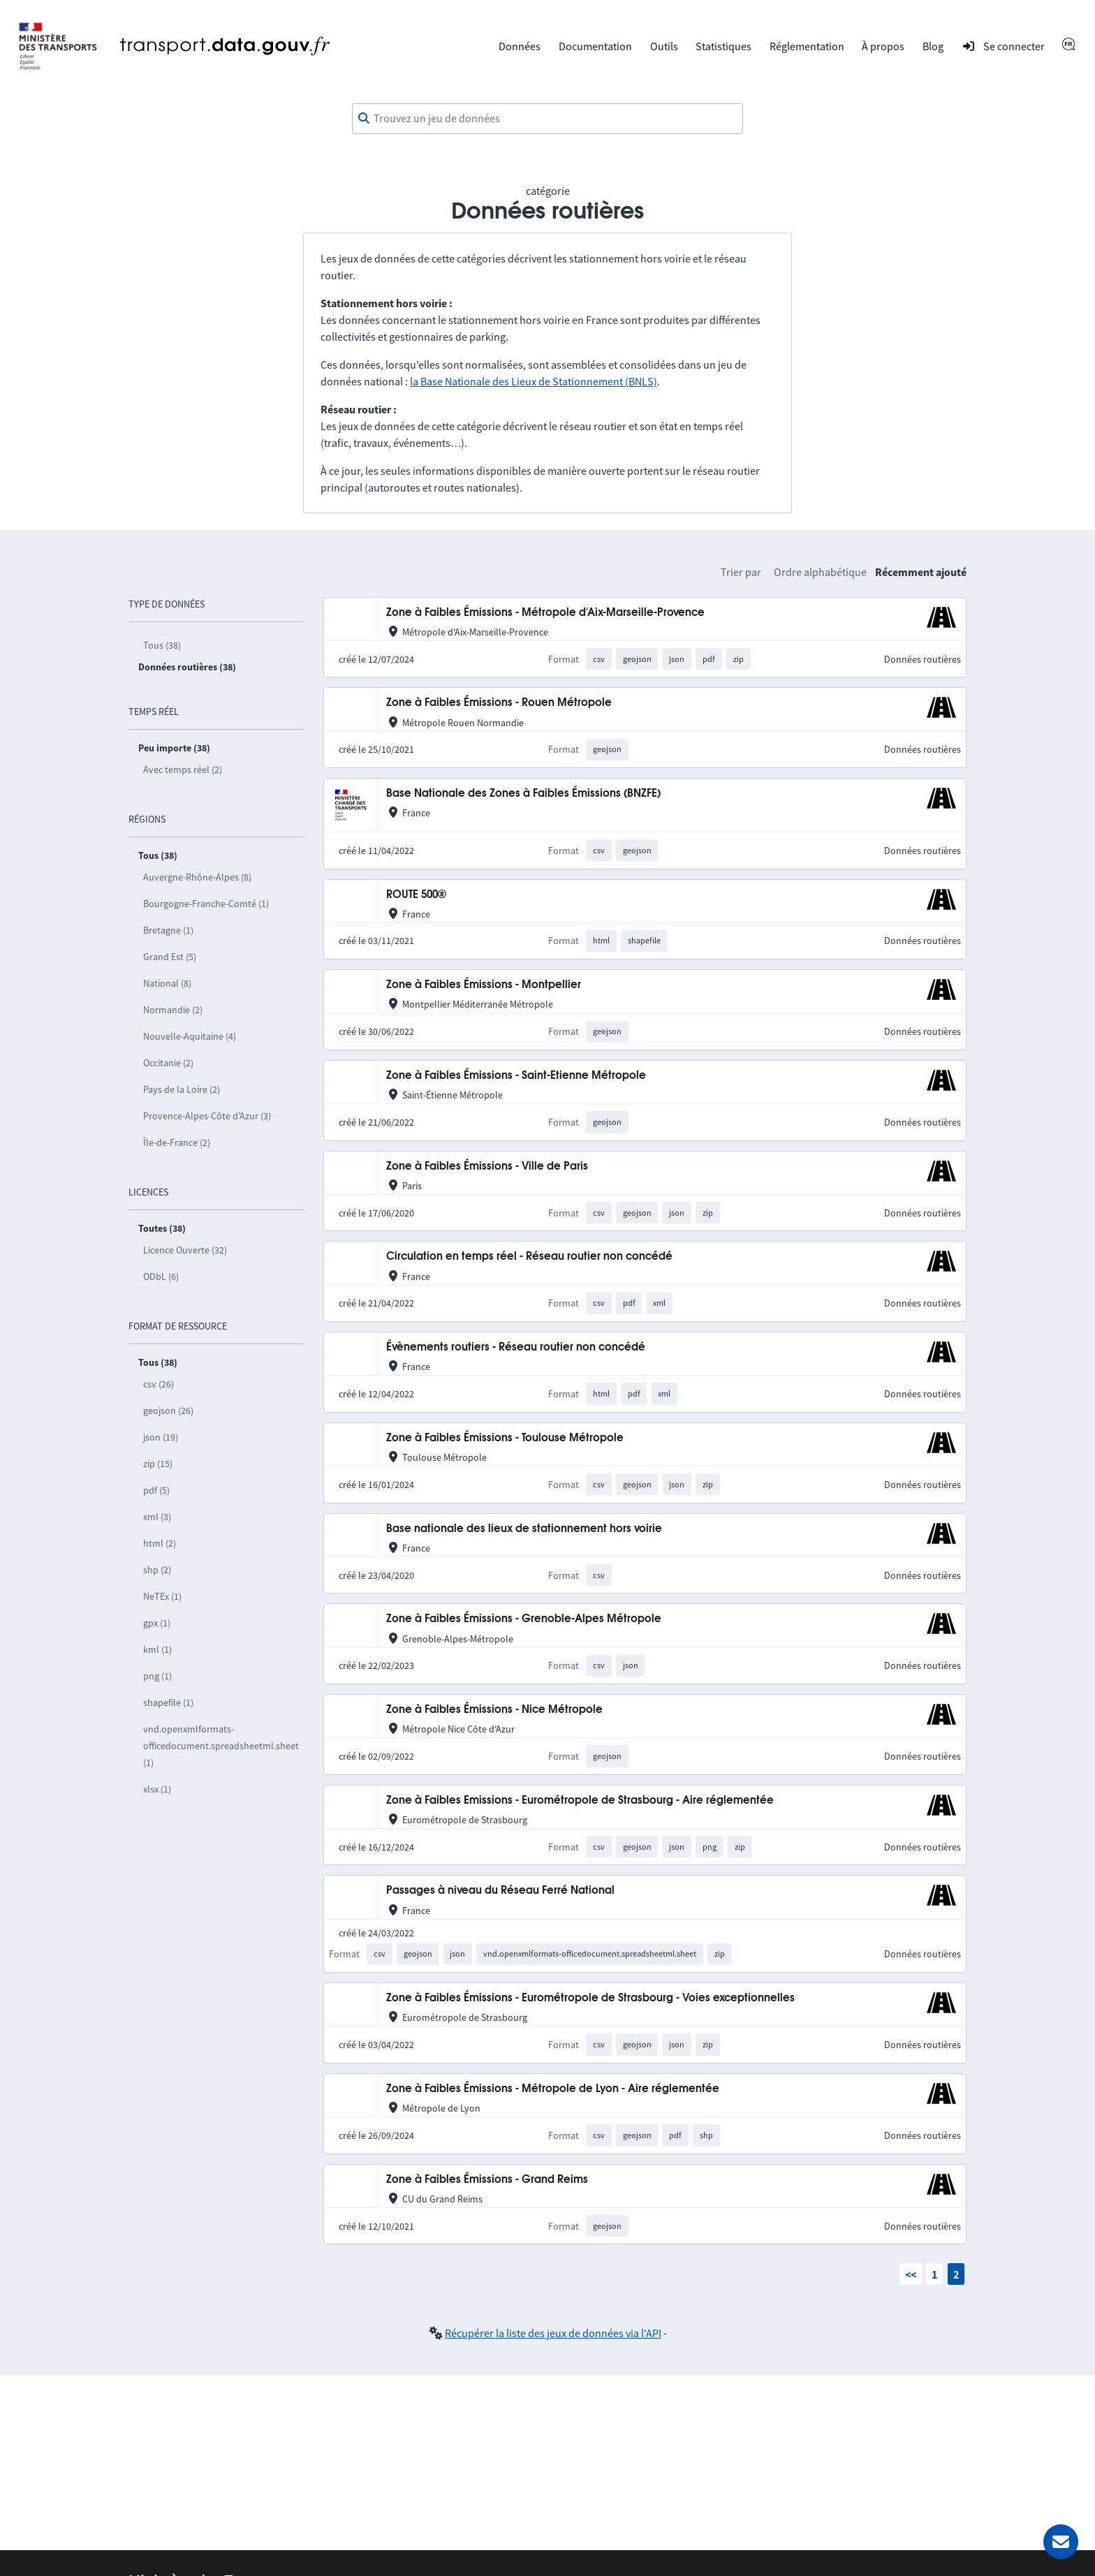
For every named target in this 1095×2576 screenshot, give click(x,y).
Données (520, 46)
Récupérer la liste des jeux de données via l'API (553, 2333)
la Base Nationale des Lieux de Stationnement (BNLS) (533, 381)
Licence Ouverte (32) (185, 1250)
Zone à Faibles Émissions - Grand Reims (487, 2179)
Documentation (595, 46)
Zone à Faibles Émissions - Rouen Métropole (499, 703)
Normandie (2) (173, 1009)
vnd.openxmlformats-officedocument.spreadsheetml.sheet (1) (221, 1746)
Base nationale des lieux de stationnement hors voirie (524, 1529)
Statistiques (723, 46)
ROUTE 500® (416, 895)
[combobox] (547, 118)
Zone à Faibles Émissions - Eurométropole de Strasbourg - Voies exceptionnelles (590, 1998)
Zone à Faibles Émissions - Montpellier (483, 985)
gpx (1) (156, 1623)
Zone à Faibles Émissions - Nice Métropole (494, 1710)
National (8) (167, 983)
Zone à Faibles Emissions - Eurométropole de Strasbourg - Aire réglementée (580, 1800)
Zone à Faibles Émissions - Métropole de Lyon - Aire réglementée (552, 2089)
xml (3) (157, 1516)
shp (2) (157, 1569)
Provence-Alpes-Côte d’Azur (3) (207, 1116)
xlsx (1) (157, 1789)
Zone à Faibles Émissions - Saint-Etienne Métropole (516, 1075)
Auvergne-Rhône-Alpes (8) (197, 877)
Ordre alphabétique (820, 572)
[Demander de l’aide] (1060, 2541)
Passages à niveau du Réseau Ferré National (500, 1890)
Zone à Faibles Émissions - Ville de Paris (487, 1166)
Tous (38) (162, 645)
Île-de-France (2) (176, 1142)
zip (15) (157, 1463)
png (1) (157, 1676)
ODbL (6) (161, 1276)
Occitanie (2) (168, 1063)
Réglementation (807, 46)
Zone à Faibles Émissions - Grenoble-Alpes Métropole (523, 1619)
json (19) (160, 1437)
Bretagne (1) (168, 930)
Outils (664, 46)
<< (910, 2274)
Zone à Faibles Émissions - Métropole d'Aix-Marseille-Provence (545, 613)
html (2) (159, 1543)
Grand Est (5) (169, 956)
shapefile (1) (168, 1702)
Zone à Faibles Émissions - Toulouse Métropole (505, 1438)
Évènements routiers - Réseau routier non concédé (515, 1347)
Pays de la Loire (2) (181, 1089)
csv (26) (158, 1384)
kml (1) (157, 1649)
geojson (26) (168, 1410)
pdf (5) (156, 1490)
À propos (883, 46)
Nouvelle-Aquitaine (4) (189, 1036)
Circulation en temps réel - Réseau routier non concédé (529, 1256)
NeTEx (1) (162, 1596)
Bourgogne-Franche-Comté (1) (206, 903)
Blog (933, 46)
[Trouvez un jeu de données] (547, 118)
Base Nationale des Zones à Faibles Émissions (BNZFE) (523, 793)
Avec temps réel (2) (182, 769)
